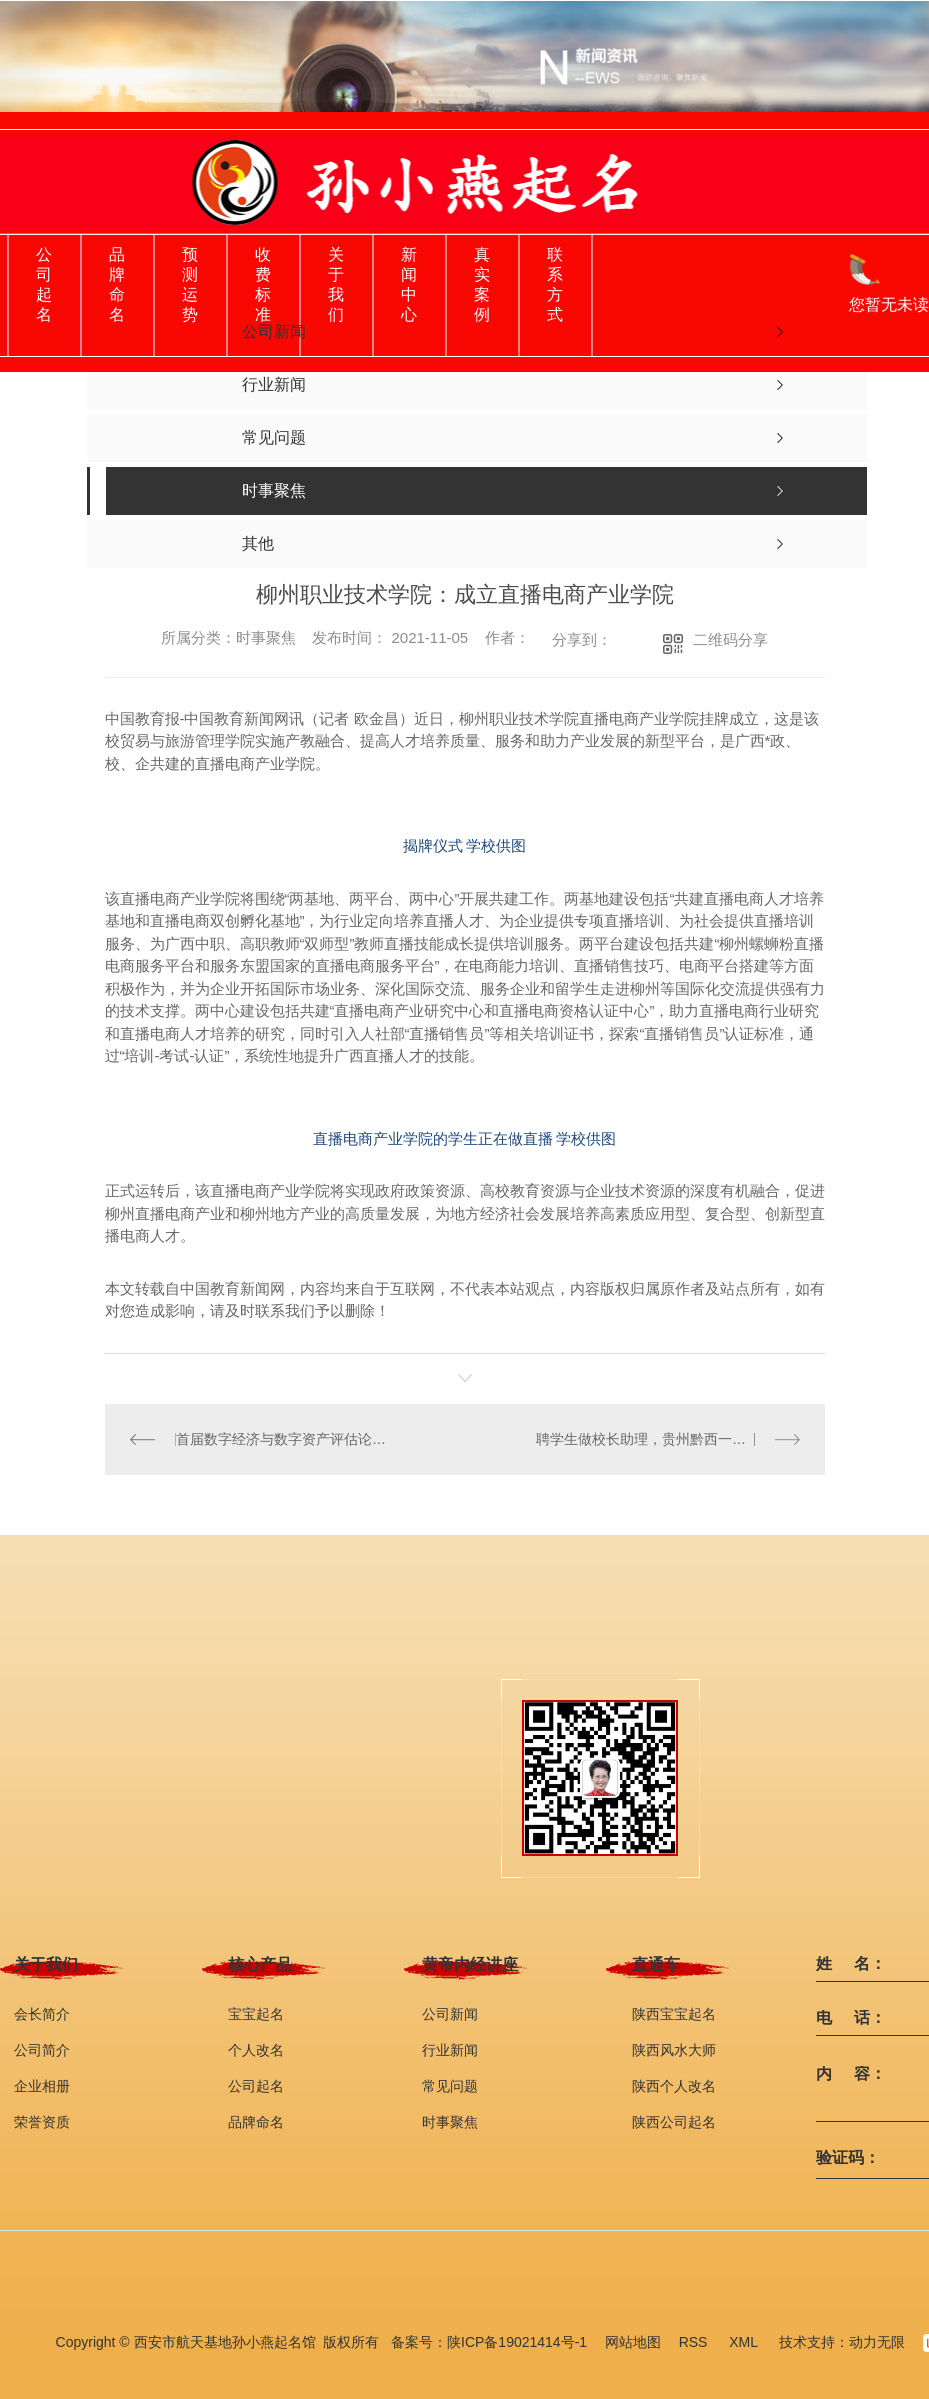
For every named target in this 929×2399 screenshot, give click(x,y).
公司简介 (42, 2049)
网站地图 (633, 2341)
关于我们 (336, 284)
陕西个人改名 (674, 2085)
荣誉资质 (42, 2121)
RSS (695, 2341)
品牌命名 (117, 284)
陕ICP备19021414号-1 (517, 2341)
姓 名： (851, 1963)
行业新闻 (450, 2049)
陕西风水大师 (674, 2049)
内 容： (851, 2073)
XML (745, 2341)
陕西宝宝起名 (674, 2013)
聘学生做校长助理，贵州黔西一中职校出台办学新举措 (668, 1439)
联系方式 (555, 284)
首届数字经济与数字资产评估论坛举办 (284, 1439)
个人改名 (256, 2049)
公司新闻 (450, 2013)
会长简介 (42, 2013)
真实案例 (482, 284)
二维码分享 (730, 639)
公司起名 (44, 284)
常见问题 (450, 2085)
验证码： (848, 2157)
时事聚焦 (450, 2121)
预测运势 (190, 284)
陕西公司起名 (674, 2121)
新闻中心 (409, 284)
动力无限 (877, 2341)
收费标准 (263, 284)
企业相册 (42, 2085)
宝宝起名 (256, 2013)
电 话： (851, 2017)
